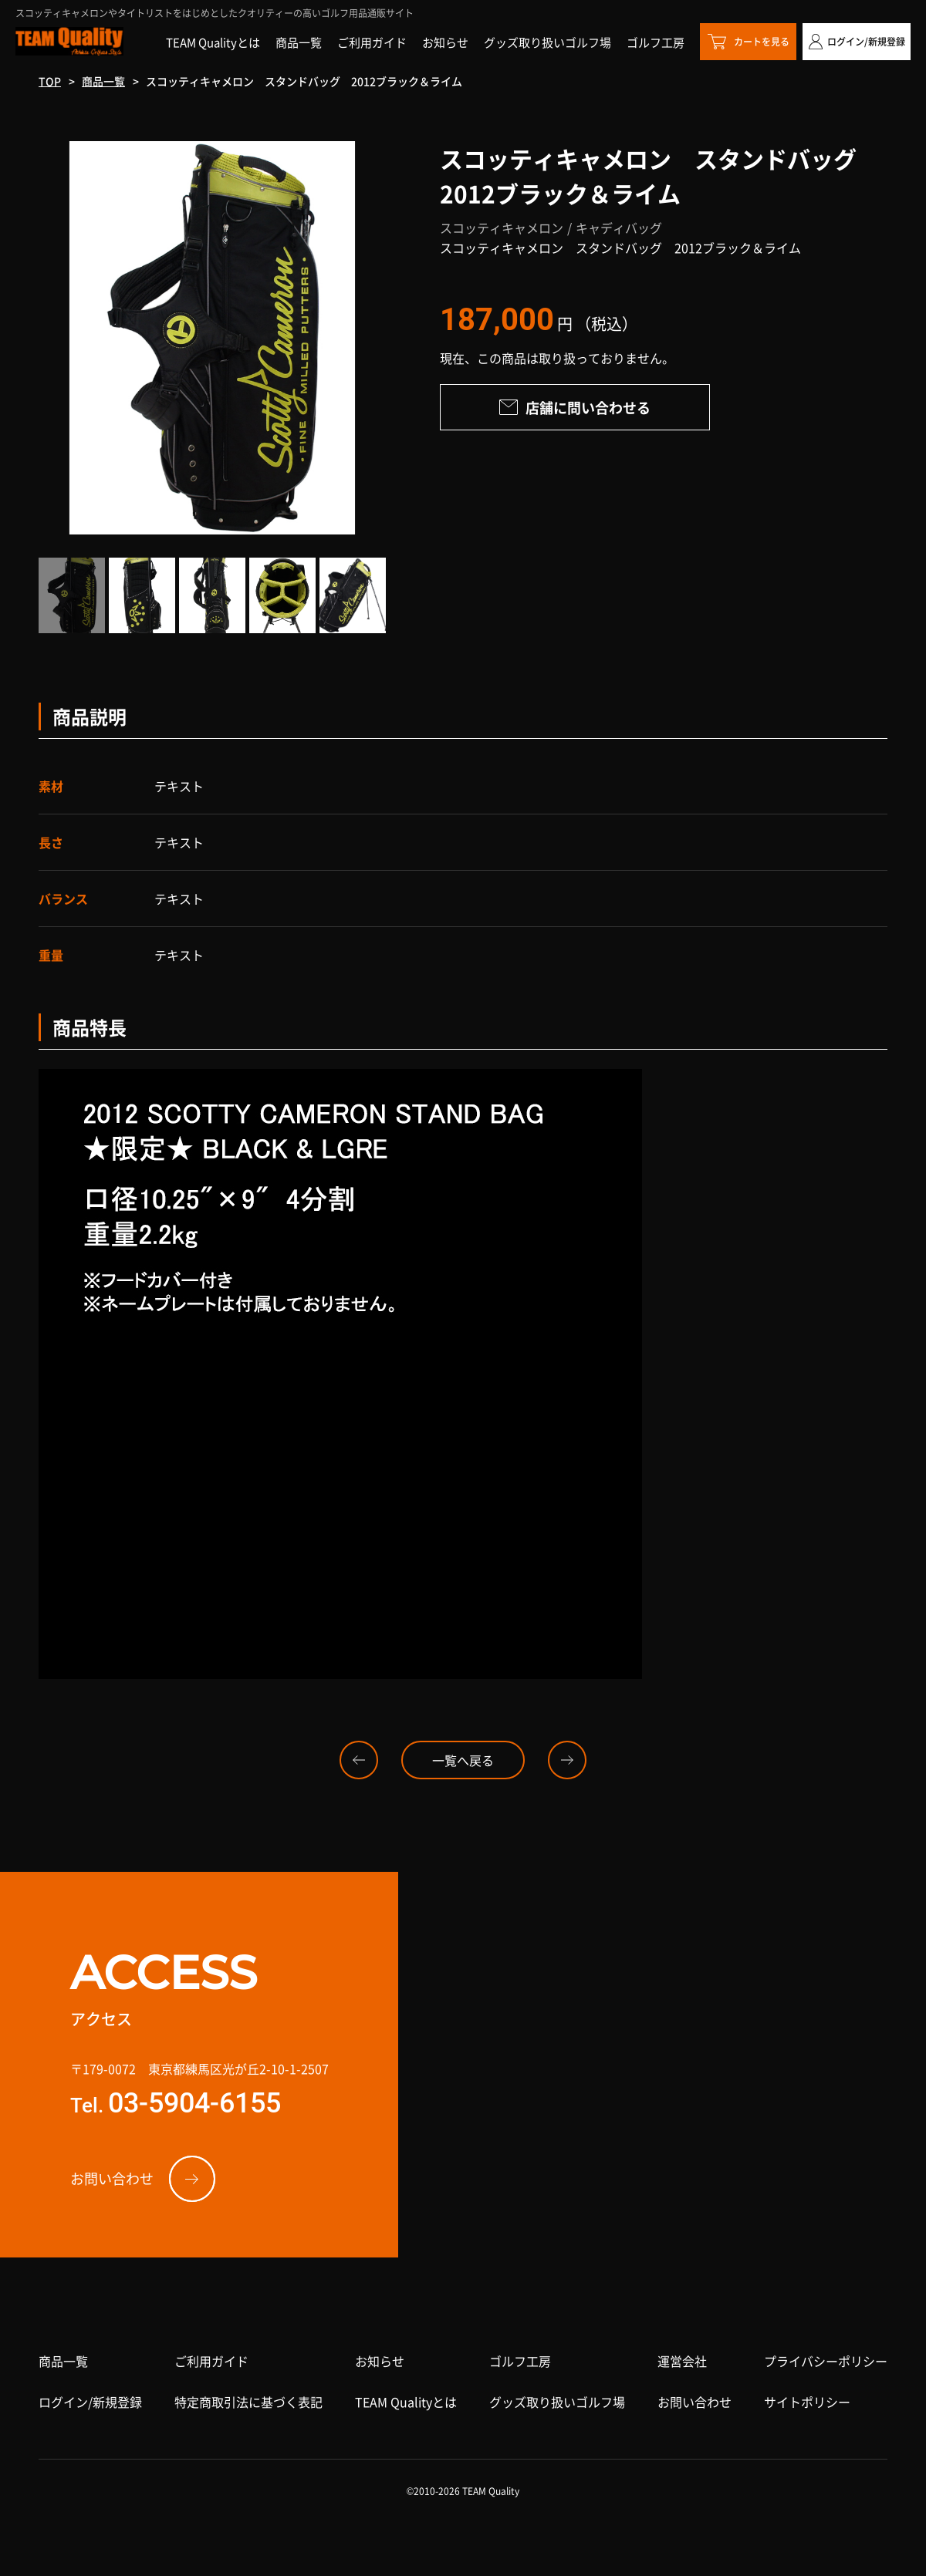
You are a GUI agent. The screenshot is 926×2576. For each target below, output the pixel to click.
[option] (212, 337)
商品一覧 (103, 81)
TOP (50, 81)
